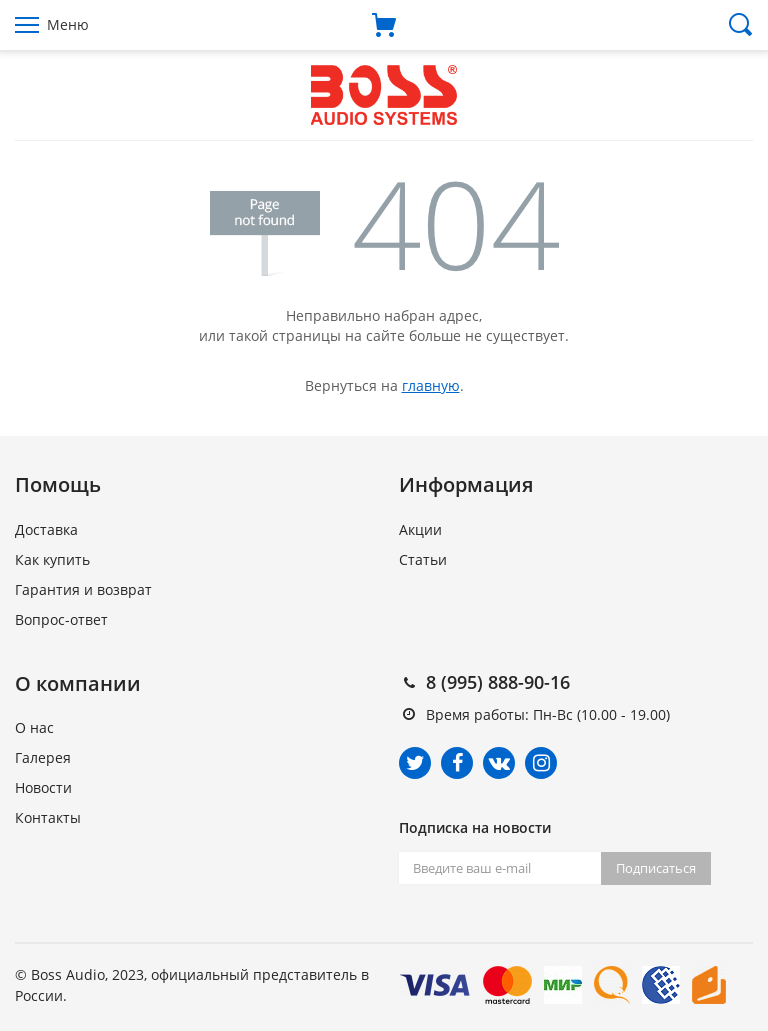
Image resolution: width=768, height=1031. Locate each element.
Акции (420, 529)
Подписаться (656, 868)
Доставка (46, 529)
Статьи (423, 559)
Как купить (52, 559)
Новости (43, 787)
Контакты (48, 817)
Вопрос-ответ (61, 619)
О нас (34, 727)
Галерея (43, 757)
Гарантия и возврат (83, 589)
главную (431, 385)
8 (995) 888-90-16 (498, 682)
